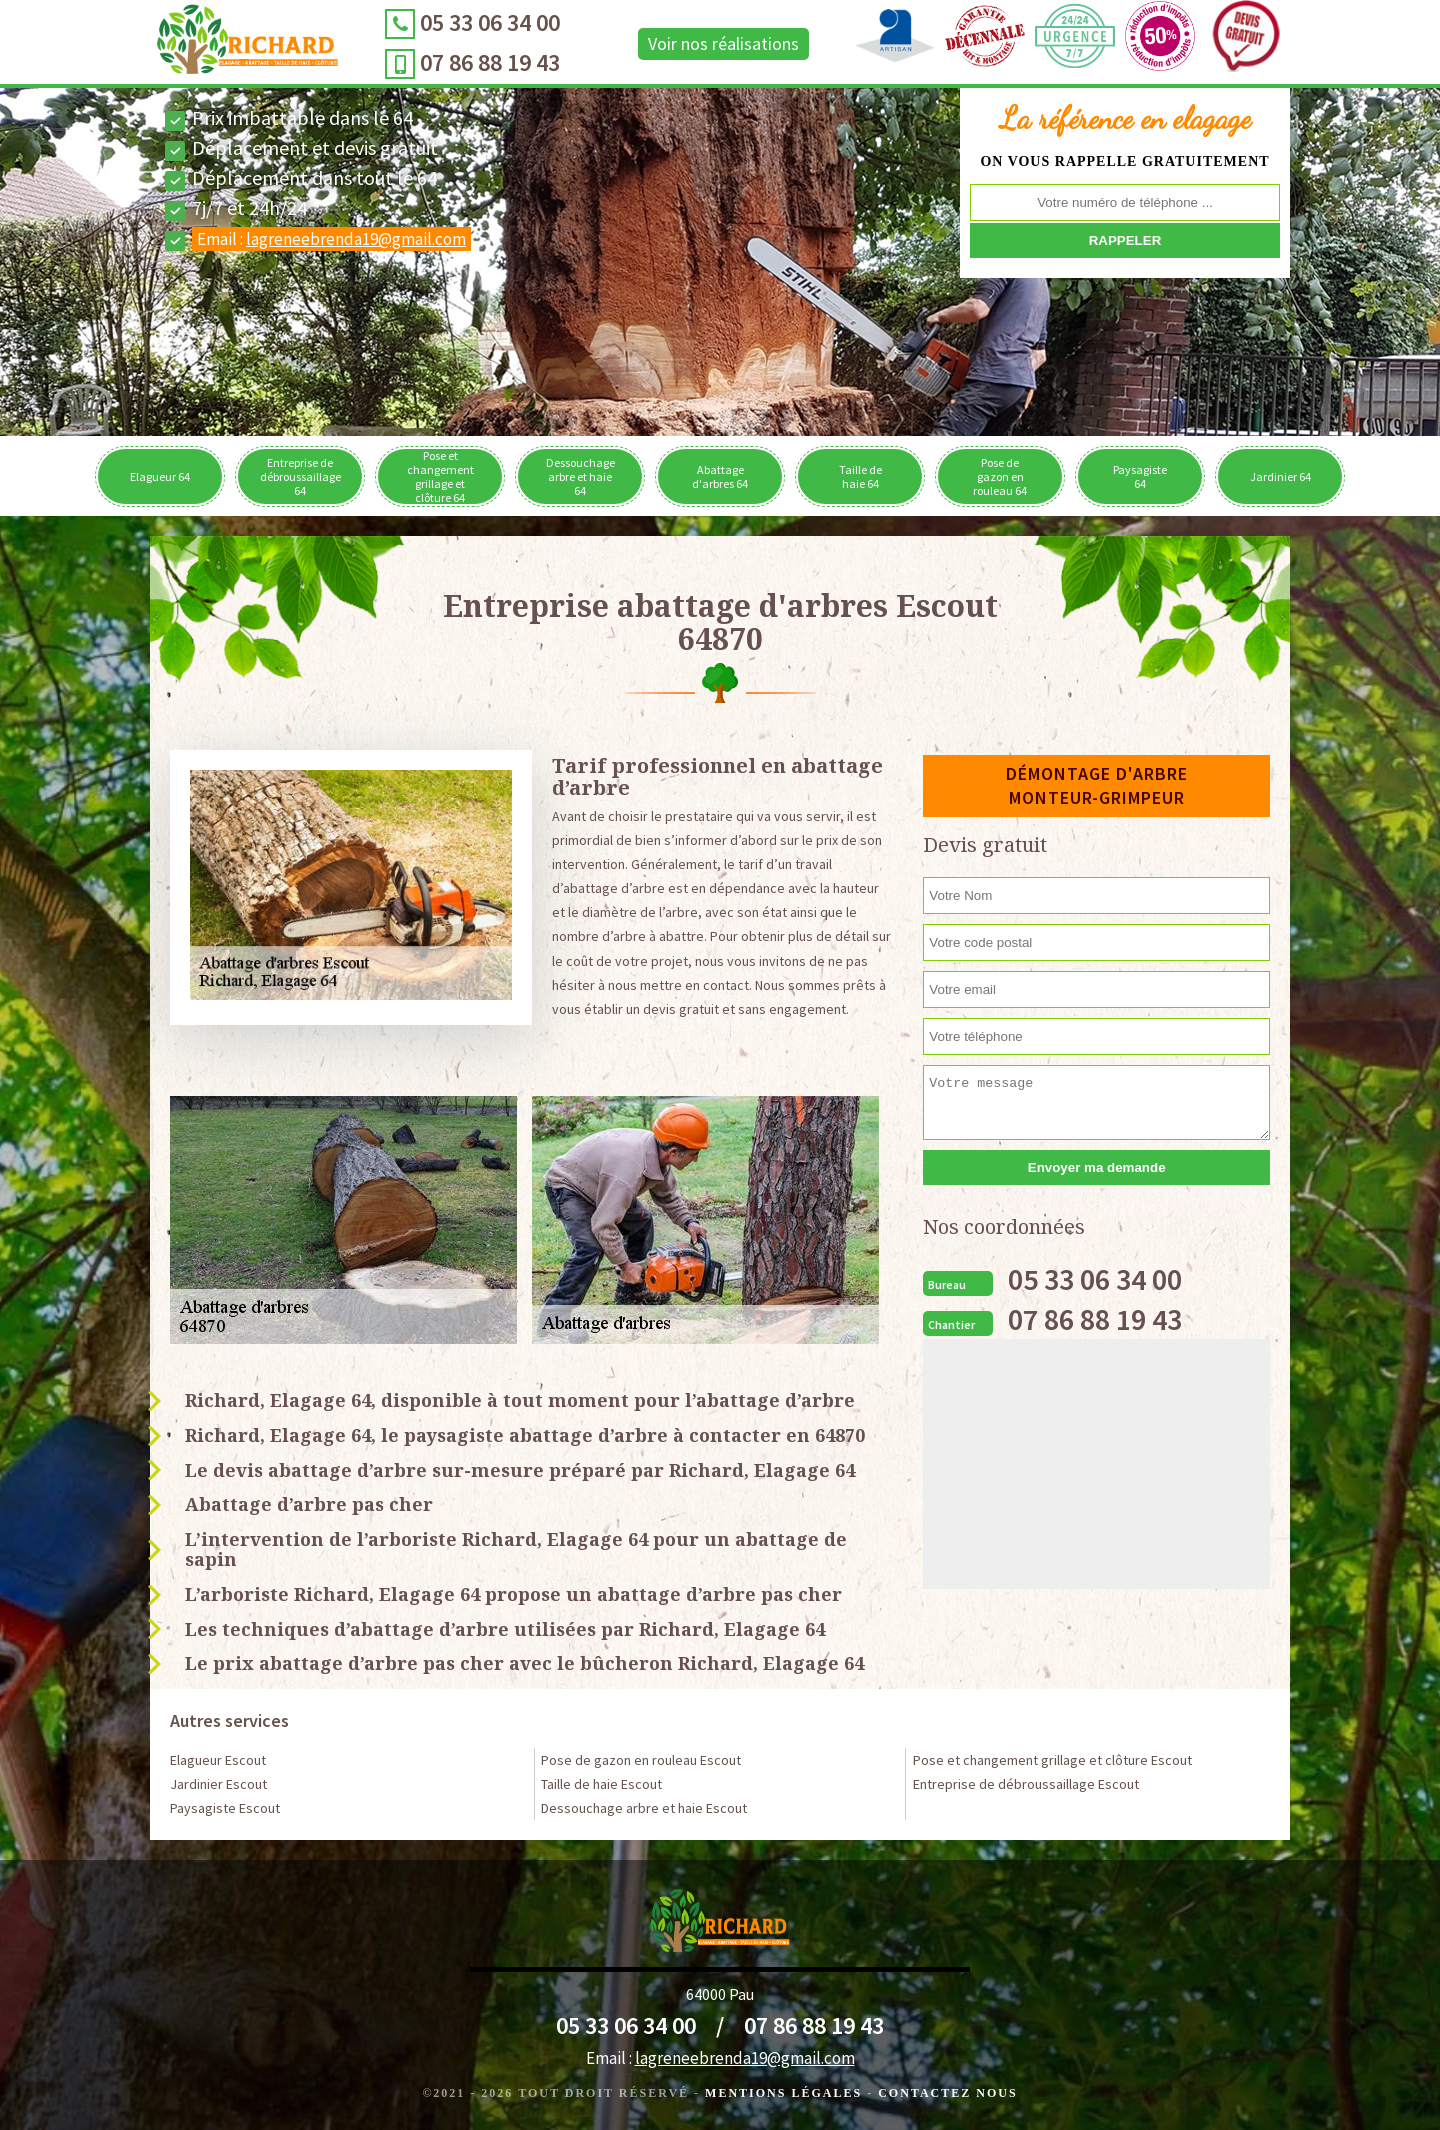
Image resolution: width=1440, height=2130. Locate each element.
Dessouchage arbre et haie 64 (580, 476)
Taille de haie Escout (601, 1784)
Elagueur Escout (218, 1760)
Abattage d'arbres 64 (720, 476)
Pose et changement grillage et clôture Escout (1052, 1760)
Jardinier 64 (1280, 476)
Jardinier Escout (218, 1784)
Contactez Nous (947, 2093)
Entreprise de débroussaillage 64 (300, 476)
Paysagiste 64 (1140, 476)
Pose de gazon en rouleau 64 (1000, 476)
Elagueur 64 (160, 476)
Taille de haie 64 (860, 476)
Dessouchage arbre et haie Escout (644, 1808)
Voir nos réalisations (723, 43)
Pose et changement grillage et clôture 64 (440, 476)
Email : (331, 239)
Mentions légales (783, 2093)
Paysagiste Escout (225, 1808)
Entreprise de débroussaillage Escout (1026, 1784)
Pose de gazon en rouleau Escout (641, 1760)
